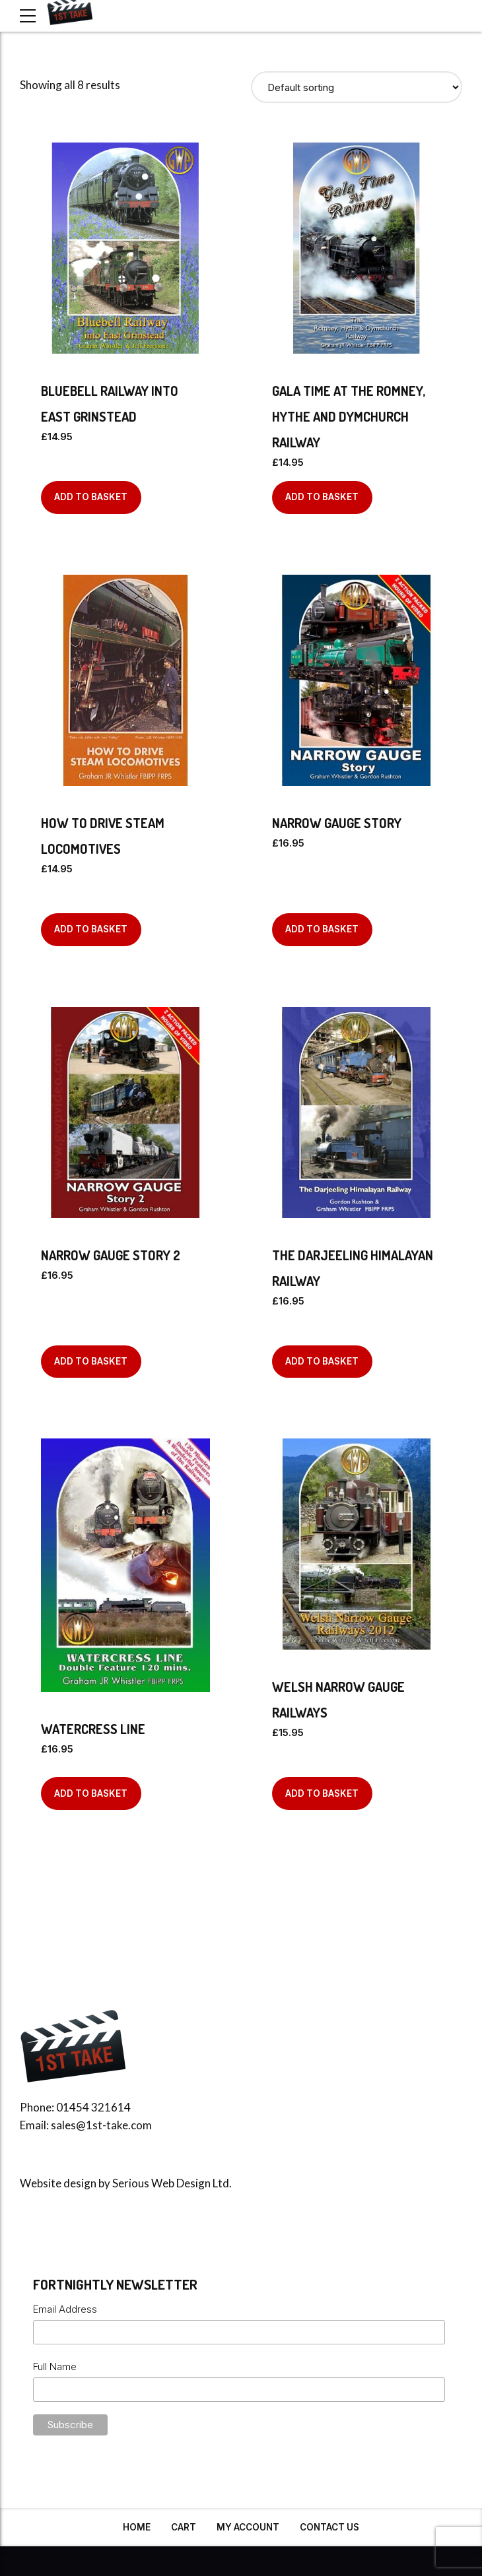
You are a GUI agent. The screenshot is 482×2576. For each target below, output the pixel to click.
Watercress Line (93, 1728)
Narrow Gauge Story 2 (110, 1255)
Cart (183, 2527)
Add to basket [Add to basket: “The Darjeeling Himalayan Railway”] (322, 1361)
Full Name (55, 2366)
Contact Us (329, 2527)
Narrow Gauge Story (336, 822)
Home (137, 2527)
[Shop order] (356, 87)
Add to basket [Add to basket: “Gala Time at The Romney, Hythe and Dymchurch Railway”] (322, 497)
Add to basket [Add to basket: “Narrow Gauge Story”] (322, 929)
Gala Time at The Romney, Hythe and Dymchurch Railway (348, 416)
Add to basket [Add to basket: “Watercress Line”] (90, 1793)
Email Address (65, 2309)
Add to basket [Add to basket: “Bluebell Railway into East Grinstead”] (90, 497)
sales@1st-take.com (101, 2125)
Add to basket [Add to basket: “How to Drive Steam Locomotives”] (90, 929)
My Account (248, 2527)
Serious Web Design (161, 2183)
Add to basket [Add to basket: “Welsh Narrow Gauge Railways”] (322, 1793)
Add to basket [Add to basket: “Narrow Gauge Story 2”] (90, 1361)
